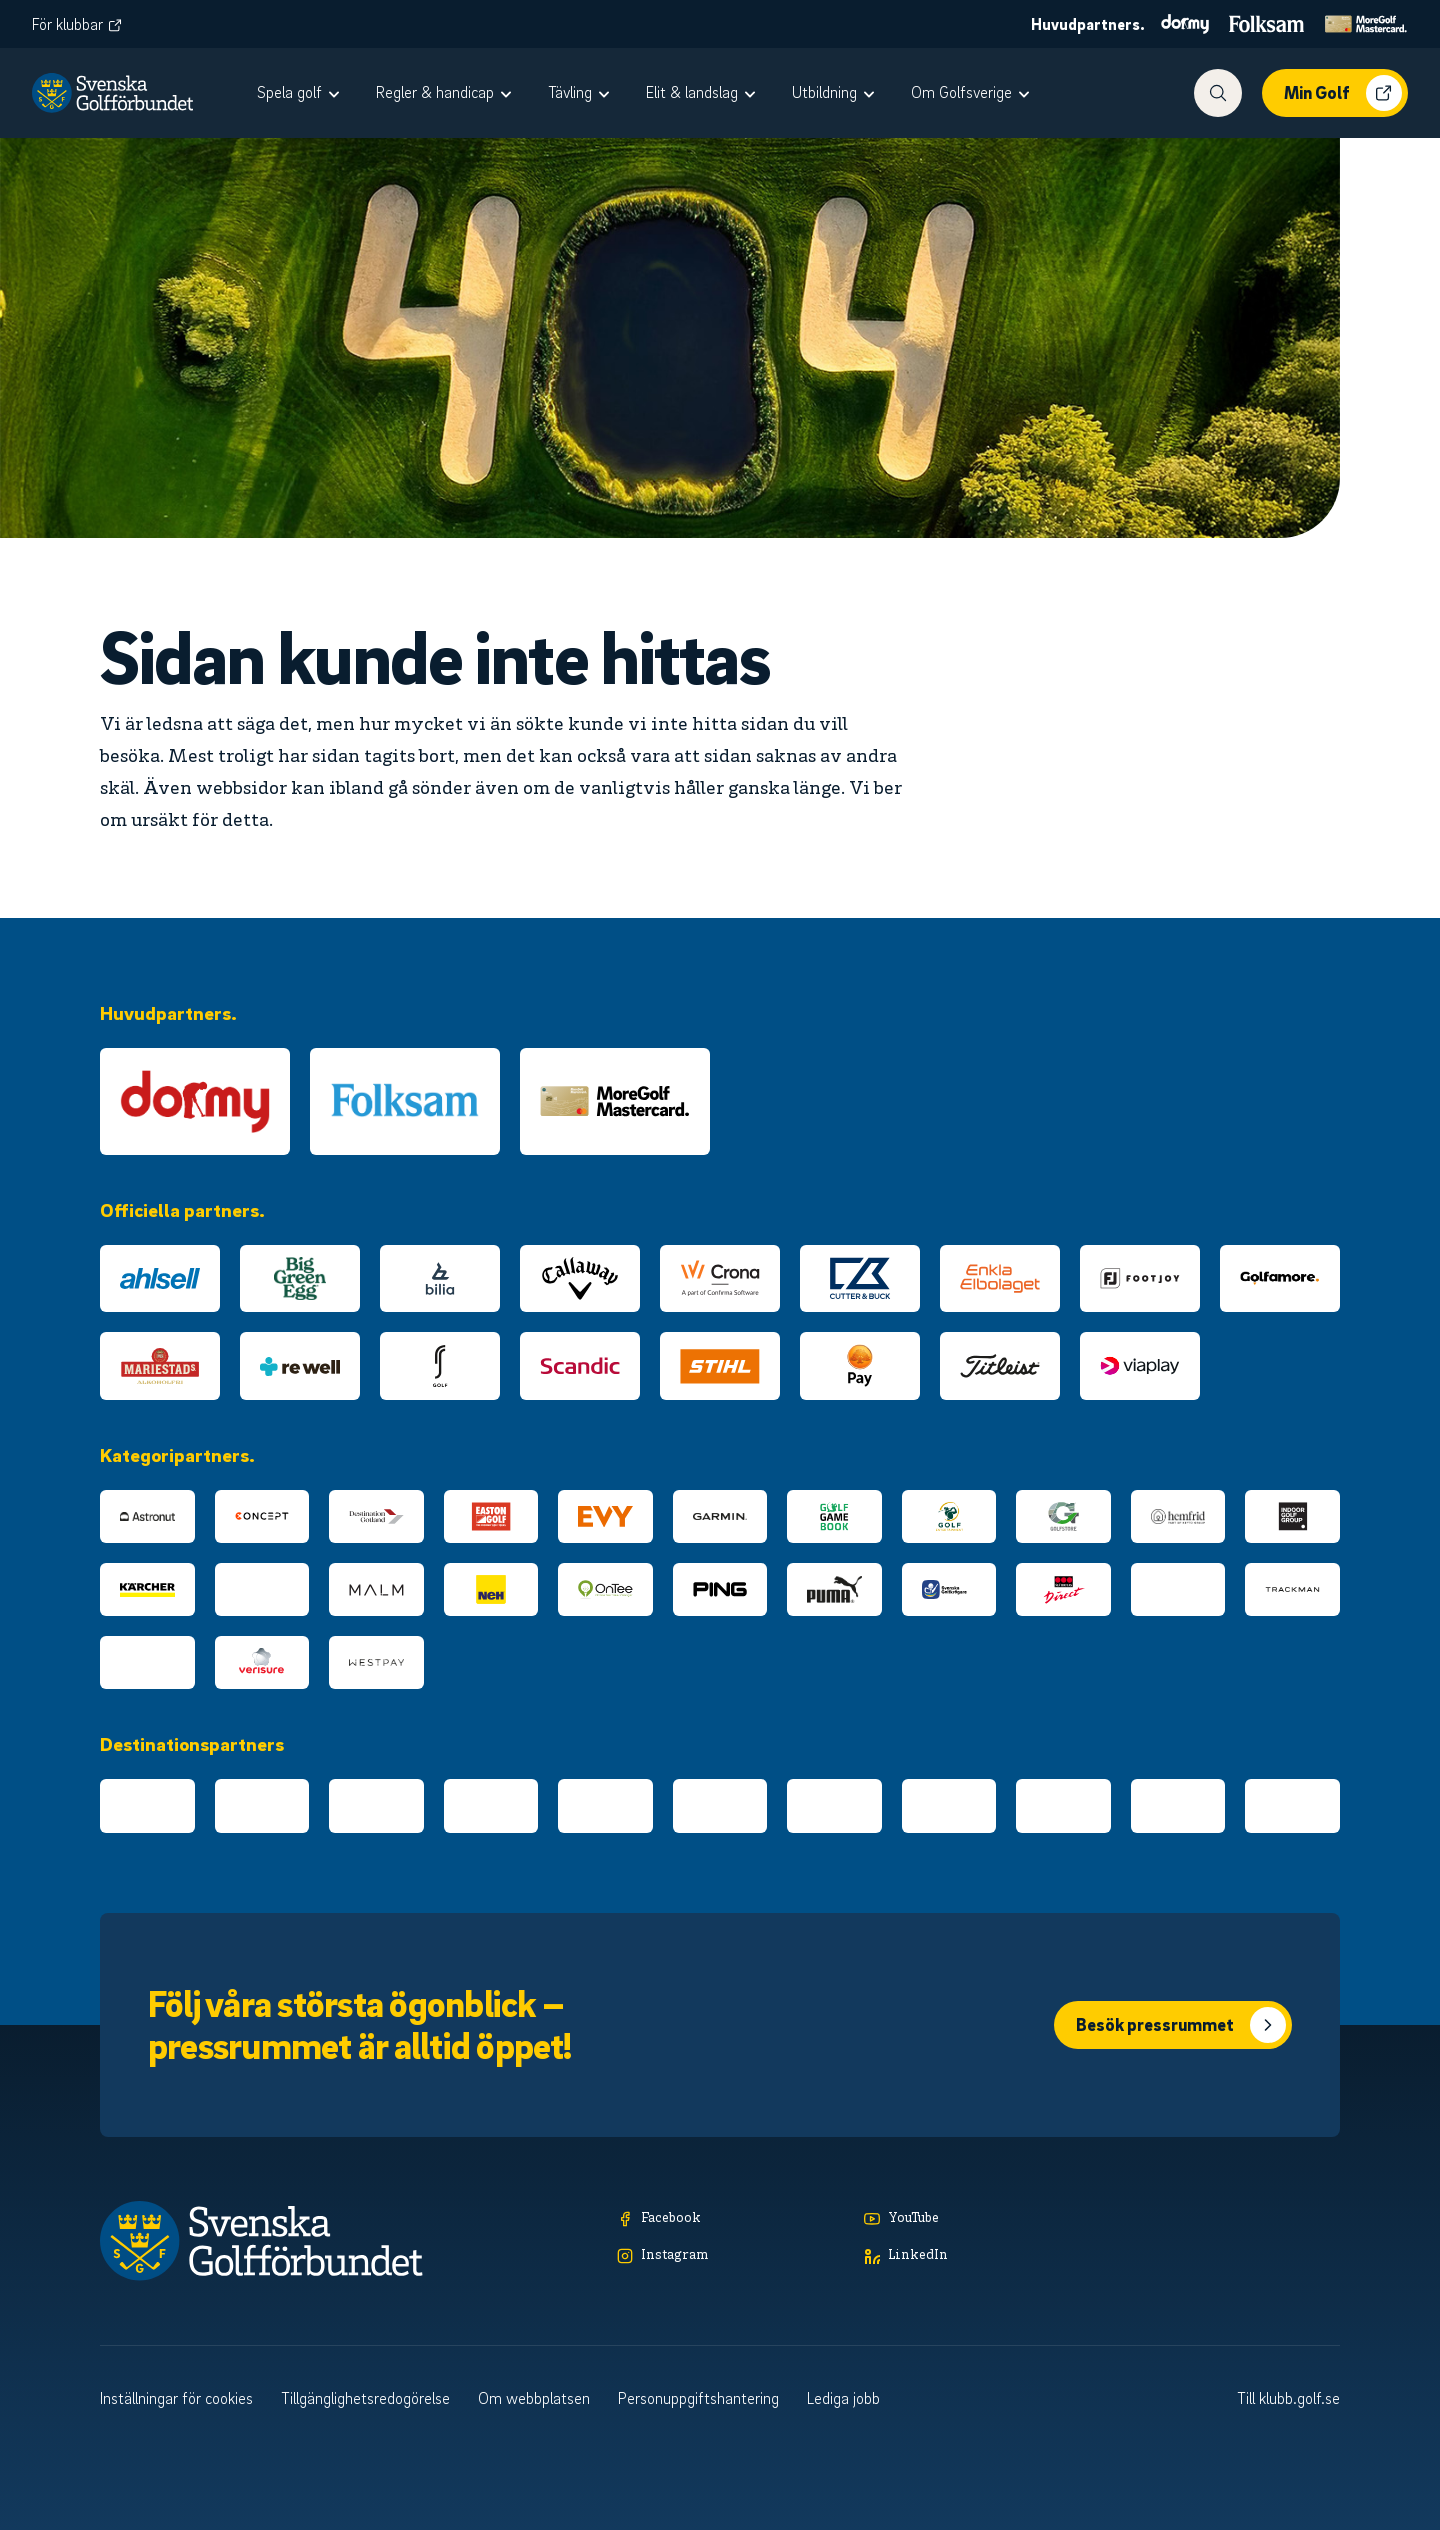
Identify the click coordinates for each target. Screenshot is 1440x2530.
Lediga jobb (843, 2398)
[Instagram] (731, 2256)
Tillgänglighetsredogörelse (365, 2398)
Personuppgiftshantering (698, 2398)
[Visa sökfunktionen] (1218, 93)
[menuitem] (300, 93)
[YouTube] (978, 2219)
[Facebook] (731, 2219)
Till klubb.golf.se (1288, 2398)
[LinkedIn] (978, 2256)
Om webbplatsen (534, 2398)
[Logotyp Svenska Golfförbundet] (112, 93)
